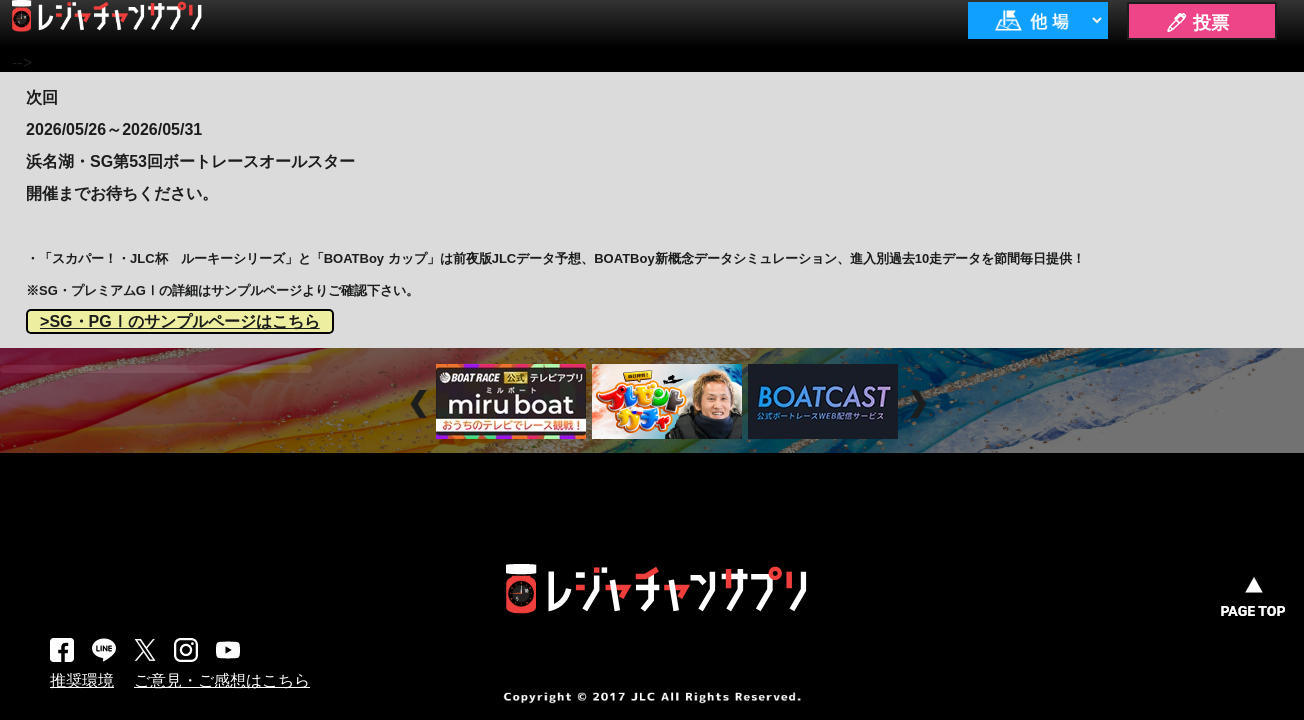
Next (920, 403)
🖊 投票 (1197, 23)
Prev (421, 403)
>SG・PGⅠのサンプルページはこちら (180, 321)
